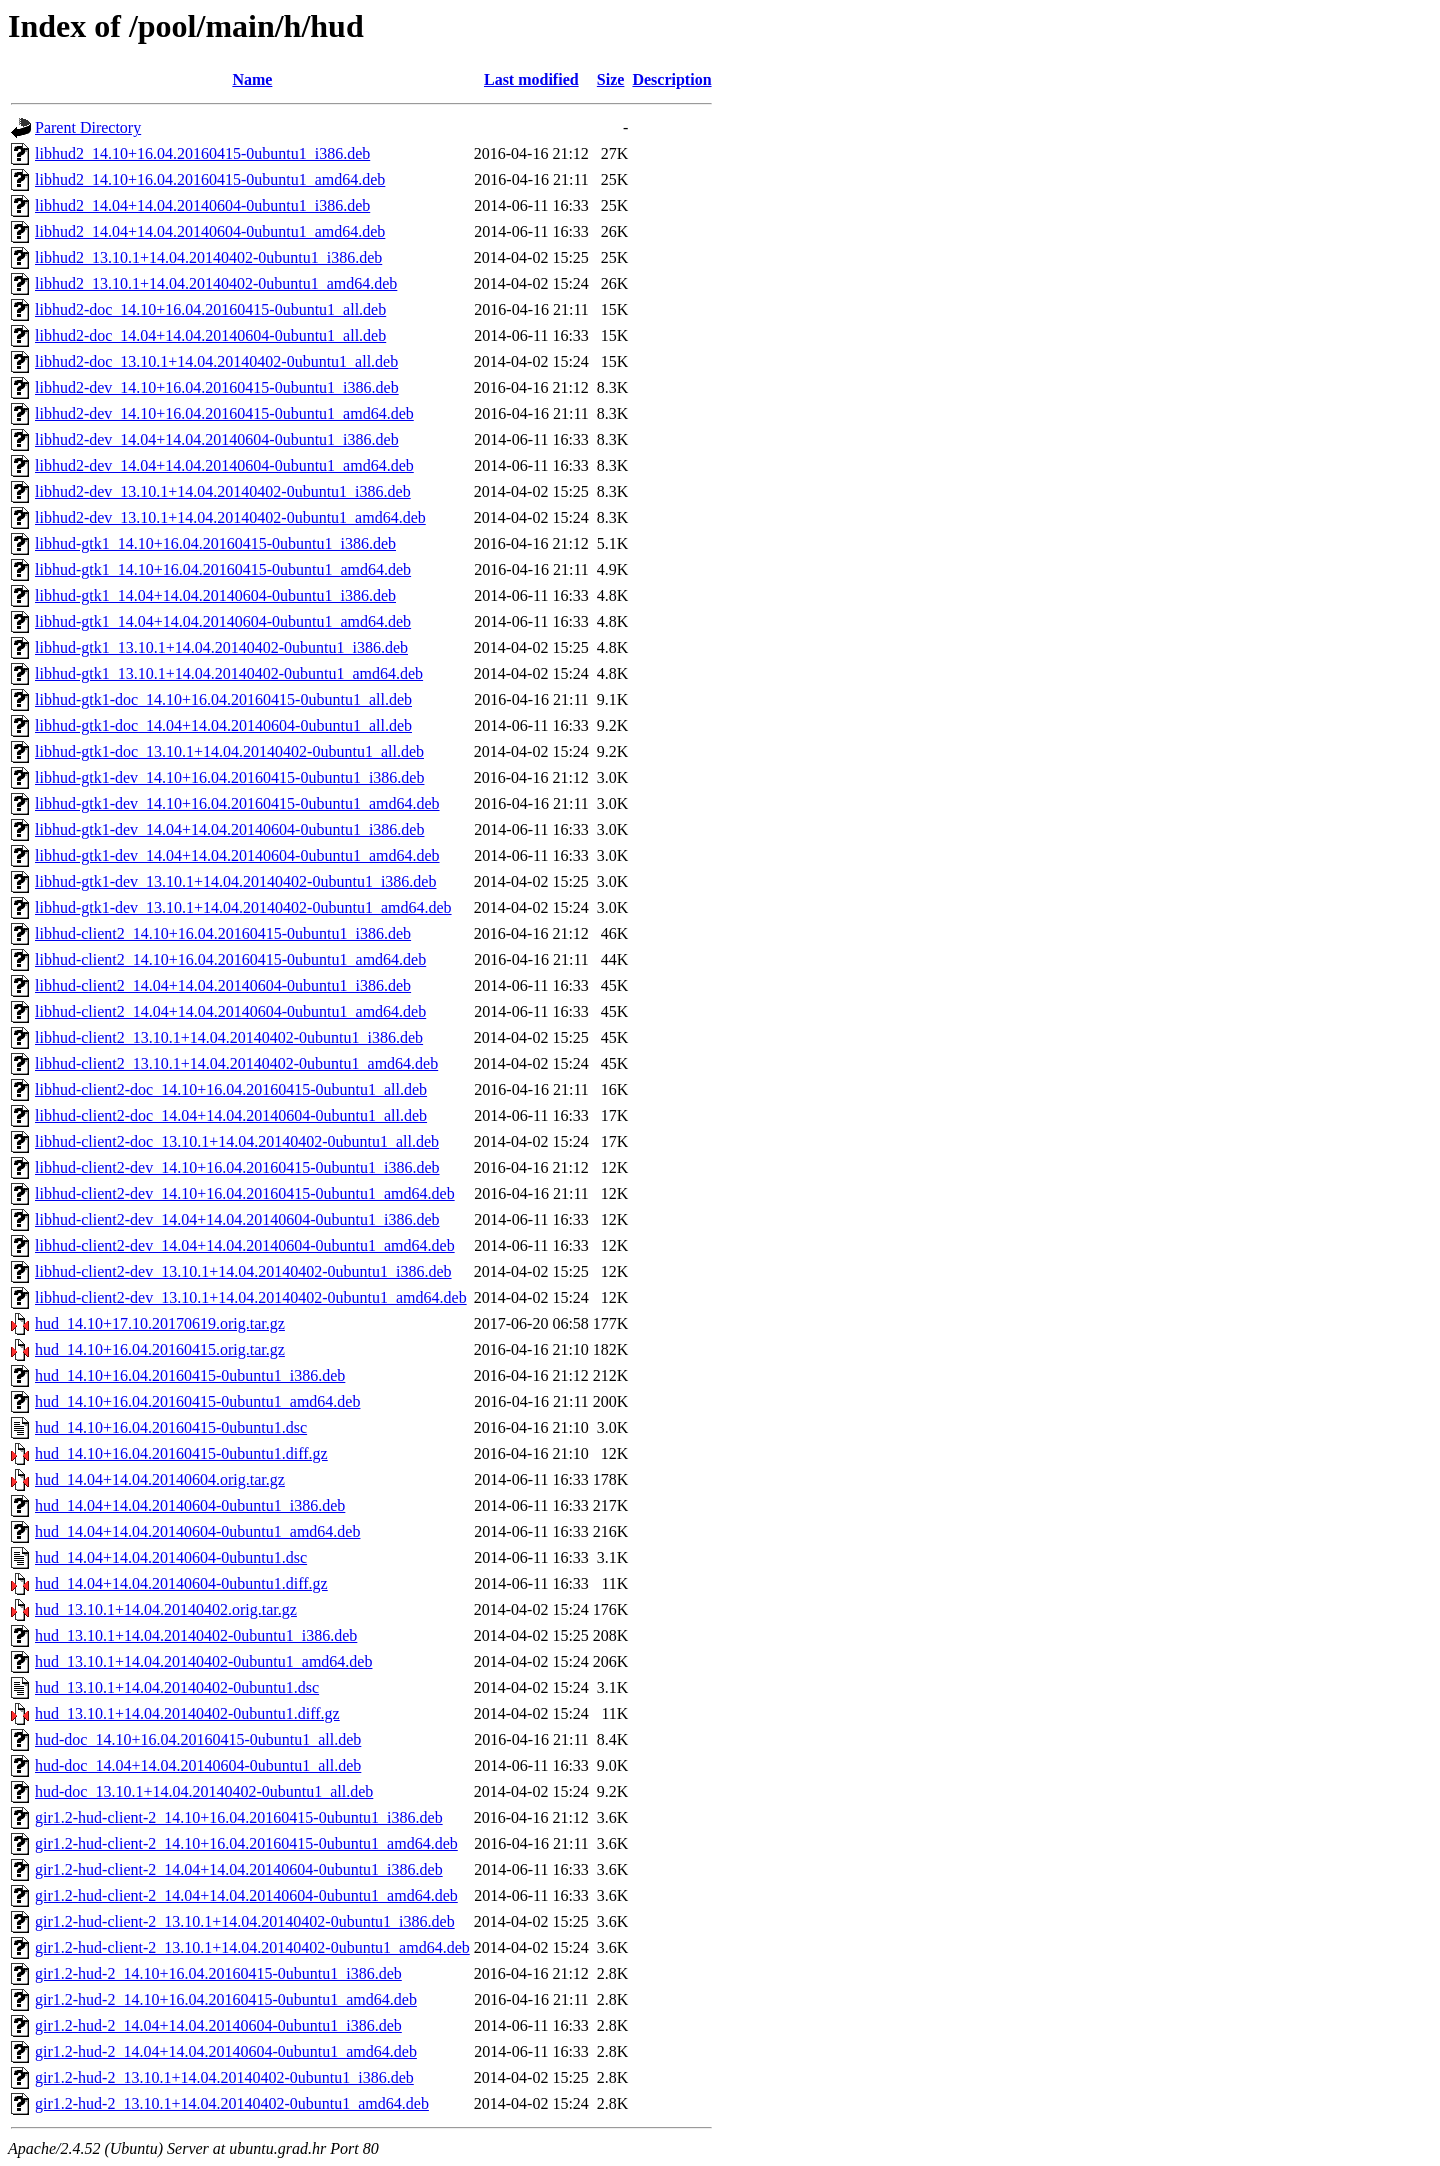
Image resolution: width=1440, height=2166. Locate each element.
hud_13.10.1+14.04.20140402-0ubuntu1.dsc (177, 1687)
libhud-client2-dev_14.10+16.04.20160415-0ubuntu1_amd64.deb (245, 1193)
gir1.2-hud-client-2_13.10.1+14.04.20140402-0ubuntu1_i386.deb (245, 1921)
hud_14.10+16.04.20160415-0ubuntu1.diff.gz (181, 1453)
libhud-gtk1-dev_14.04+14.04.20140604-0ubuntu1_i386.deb (229, 829)
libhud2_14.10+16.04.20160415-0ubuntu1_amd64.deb (210, 179)
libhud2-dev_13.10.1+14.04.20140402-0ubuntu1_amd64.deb (230, 517)
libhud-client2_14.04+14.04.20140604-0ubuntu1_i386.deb (223, 985)
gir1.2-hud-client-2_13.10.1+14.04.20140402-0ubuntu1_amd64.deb (252, 1947)
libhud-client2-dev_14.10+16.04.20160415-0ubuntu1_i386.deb (237, 1167)
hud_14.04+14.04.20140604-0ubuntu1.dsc (171, 1557)
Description (671, 79)
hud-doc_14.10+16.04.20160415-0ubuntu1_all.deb (198, 1739)
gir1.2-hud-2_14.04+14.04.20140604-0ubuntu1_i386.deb (218, 2025)
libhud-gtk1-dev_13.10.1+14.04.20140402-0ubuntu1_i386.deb (235, 881)
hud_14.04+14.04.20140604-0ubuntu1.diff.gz (181, 1583)
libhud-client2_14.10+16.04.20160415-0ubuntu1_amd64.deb (230, 959)
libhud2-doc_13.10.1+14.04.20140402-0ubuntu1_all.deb (216, 361)
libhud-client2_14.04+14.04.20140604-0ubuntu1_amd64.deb (230, 1011)
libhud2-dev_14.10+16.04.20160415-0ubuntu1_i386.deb (217, 387)
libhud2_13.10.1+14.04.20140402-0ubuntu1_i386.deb (208, 257)
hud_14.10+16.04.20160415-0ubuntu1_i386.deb (190, 1375)
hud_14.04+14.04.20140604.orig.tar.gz (160, 1479)
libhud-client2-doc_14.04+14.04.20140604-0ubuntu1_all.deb (231, 1115)
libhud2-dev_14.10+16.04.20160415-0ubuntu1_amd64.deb (224, 413)
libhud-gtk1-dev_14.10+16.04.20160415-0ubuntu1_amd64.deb (237, 803)
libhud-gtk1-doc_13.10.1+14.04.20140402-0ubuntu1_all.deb (229, 751)
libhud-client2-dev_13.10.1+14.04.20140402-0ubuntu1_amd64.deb (251, 1297)
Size (611, 79)
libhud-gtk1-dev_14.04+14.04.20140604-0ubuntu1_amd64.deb (237, 855)
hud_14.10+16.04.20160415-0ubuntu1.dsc (171, 1427)
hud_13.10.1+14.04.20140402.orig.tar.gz (166, 1609)
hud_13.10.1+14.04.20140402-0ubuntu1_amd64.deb (203, 1661)
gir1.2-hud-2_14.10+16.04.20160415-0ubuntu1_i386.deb (218, 1973)
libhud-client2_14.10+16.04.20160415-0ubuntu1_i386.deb (223, 933)
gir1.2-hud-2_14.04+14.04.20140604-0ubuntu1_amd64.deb (226, 2051)
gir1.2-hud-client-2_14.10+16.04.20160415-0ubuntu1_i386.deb (239, 1817)
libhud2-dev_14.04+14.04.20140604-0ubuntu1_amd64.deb (224, 465)
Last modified (531, 79)
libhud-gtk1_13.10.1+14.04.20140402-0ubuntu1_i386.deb (221, 647)
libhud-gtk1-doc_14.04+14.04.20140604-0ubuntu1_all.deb (223, 725)
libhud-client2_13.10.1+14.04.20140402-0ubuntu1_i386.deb (229, 1037)
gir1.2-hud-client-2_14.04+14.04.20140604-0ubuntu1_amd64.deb (246, 1895)
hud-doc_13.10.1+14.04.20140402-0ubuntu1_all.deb (204, 1791)
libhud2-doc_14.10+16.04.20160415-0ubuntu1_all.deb (210, 309)
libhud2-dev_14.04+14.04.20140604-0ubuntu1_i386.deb (217, 439)
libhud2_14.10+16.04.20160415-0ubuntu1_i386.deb (202, 153)
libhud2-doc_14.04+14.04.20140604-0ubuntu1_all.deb (210, 335)
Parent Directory (88, 127)
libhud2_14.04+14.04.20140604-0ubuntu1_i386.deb (202, 205)
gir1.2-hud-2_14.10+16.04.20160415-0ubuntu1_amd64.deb (226, 1999)
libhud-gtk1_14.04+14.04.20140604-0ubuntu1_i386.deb (215, 595)
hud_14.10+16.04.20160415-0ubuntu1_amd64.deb (197, 1401)
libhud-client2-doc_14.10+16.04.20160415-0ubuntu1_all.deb (231, 1089)
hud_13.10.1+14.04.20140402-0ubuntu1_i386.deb (196, 1635)
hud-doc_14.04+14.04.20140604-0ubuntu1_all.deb (198, 1765)
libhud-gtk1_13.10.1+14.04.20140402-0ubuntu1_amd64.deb (229, 673)
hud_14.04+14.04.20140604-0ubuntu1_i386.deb (190, 1505)
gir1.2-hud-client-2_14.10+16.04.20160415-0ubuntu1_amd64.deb (246, 1843)
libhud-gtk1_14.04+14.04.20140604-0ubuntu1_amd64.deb (223, 621)
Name (252, 79)
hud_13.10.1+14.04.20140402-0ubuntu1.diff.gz (187, 1713)
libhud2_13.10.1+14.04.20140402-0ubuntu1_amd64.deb (216, 283)
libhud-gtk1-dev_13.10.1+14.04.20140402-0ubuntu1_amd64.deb (243, 907)
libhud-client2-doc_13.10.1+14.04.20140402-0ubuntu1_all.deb (237, 1141)
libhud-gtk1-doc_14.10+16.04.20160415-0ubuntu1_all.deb (223, 699)
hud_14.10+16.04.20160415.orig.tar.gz (160, 1349)
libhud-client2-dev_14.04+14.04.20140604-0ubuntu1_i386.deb (237, 1219)
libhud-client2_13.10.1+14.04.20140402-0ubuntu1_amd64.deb (236, 1063)
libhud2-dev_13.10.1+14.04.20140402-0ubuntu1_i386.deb (223, 491)
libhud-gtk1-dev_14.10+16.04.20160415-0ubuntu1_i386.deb (229, 777)
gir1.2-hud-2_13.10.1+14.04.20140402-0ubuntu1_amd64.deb (232, 2103)
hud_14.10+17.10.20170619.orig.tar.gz (160, 1323)
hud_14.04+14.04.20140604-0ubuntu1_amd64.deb (197, 1531)
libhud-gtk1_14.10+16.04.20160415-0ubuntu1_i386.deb (215, 543)
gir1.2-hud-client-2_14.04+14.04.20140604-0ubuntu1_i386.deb (239, 1869)
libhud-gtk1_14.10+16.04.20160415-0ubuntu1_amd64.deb (223, 569)
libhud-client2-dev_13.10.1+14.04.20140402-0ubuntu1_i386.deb (243, 1271)
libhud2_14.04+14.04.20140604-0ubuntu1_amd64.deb (210, 231)
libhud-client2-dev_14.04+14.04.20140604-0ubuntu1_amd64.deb (245, 1245)
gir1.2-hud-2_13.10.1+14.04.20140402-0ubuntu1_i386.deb (224, 2077)
